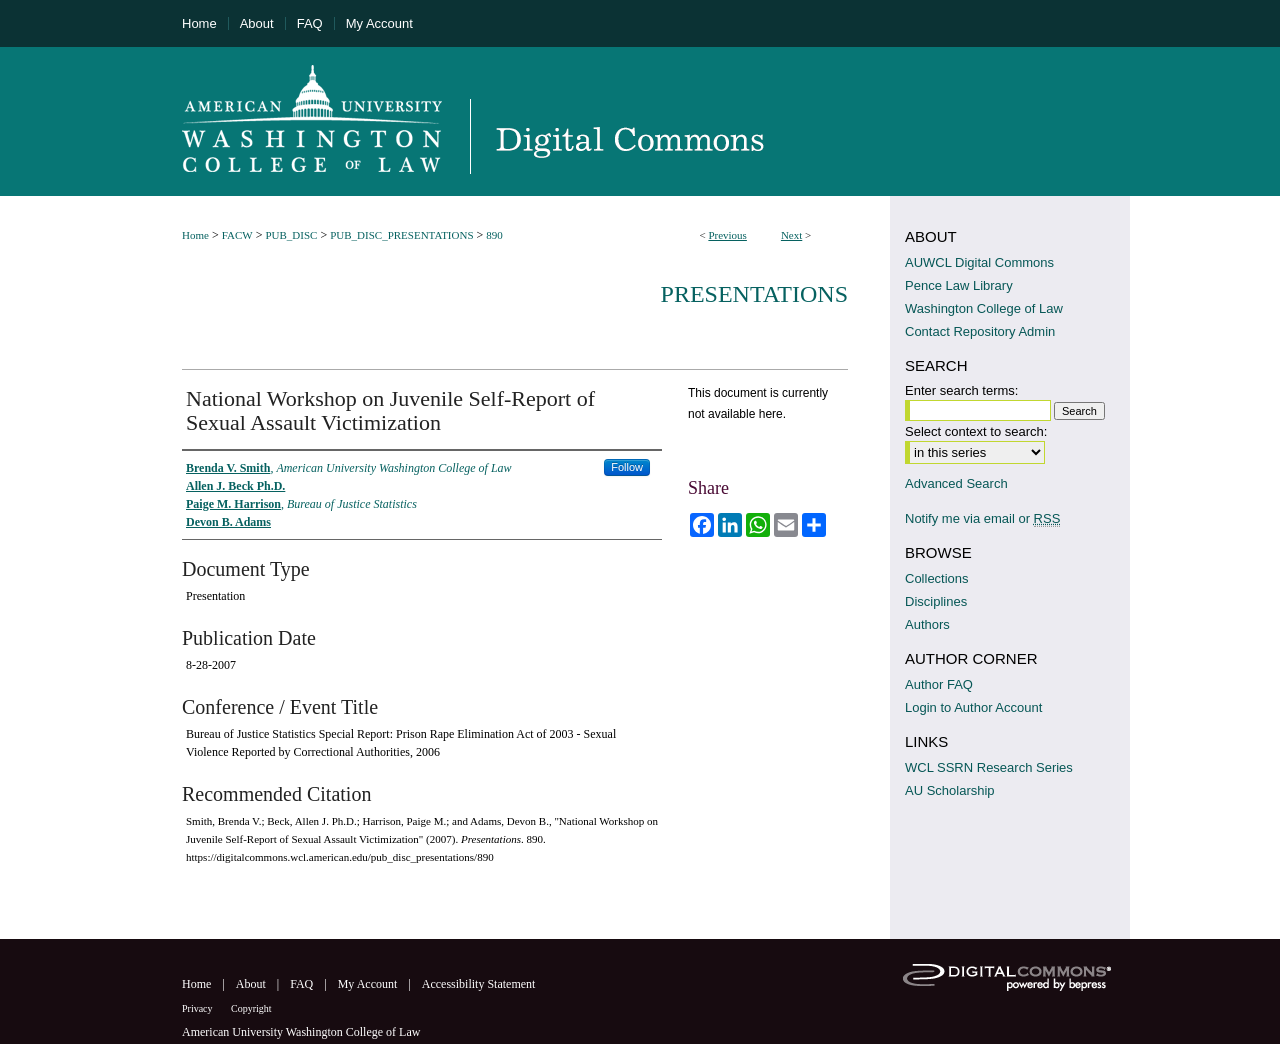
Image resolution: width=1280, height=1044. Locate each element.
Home (195, 235)
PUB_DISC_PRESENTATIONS (401, 235)
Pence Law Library (959, 285)
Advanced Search (956, 483)
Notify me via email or (982, 518)
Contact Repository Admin (980, 331)
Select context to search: (976, 431)
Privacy (198, 1008)
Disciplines (936, 601)
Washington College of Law (984, 308)
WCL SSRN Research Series (989, 767)
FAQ (303, 984)
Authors (927, 624)
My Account (369, 984)
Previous (727, 235)
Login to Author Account (973, 707)
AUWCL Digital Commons (979, 262)
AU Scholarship (950, 790)
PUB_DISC (291, 235)
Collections (937, 578)
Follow (627, 467)
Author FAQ (939, 684)
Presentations (754, 294)
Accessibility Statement (479, 984)
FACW (237, 235)
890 (494, 235)
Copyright (251, 1008)
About (252, 984)
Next (791, 235)
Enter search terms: (961, 390)
